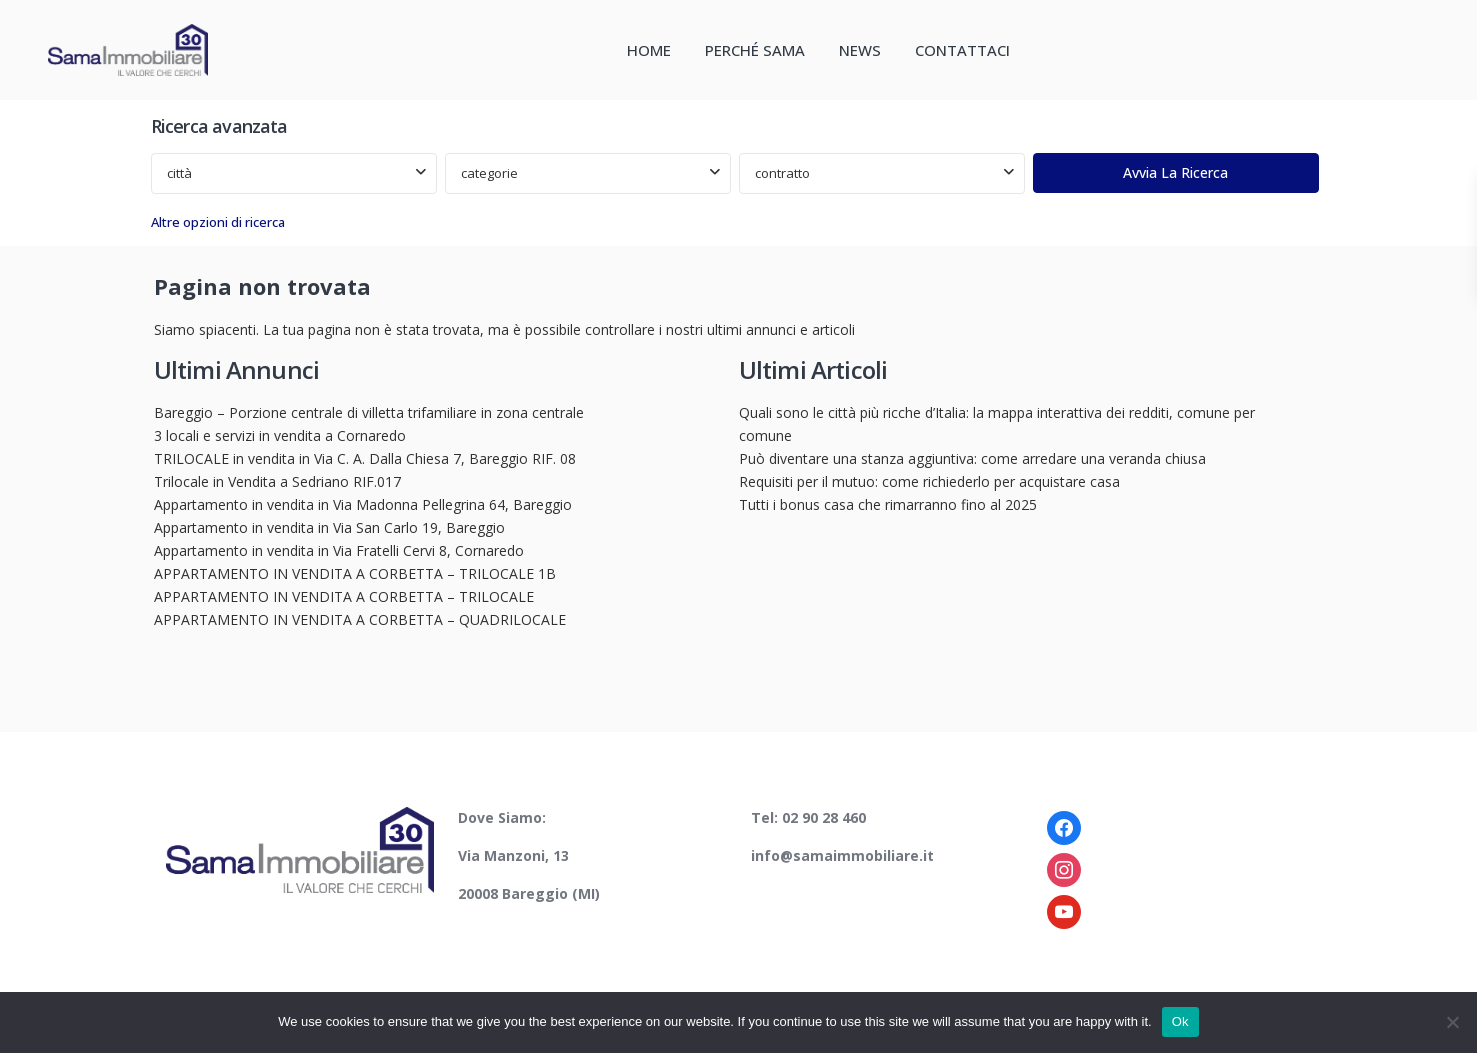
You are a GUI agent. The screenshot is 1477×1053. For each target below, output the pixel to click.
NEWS (860, 50)
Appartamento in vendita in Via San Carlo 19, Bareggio (329, 527)
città (179, 173)
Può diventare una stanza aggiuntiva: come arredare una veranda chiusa (972, 458)
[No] (1452, 1022)
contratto (782, 173)
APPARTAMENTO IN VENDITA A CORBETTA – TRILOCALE (344, 596)
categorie (489, 173)
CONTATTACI (962, 50)
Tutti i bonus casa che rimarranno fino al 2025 (888, 504)
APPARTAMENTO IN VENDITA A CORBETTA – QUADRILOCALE (360, 619)
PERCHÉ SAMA (755, 50)
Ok (1180, 1021)
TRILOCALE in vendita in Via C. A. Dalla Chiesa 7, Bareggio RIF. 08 (365, 458)
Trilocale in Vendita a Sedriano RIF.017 (277, 481)
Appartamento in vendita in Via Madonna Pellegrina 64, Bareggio (363, 504)
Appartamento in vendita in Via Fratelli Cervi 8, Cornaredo (339, 550)
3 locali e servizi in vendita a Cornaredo (280, 435)
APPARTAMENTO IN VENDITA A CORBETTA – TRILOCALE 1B (355, 573)
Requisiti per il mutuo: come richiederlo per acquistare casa (929, 481)
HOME (649, 50)
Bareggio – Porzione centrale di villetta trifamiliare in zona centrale (369, 412)
